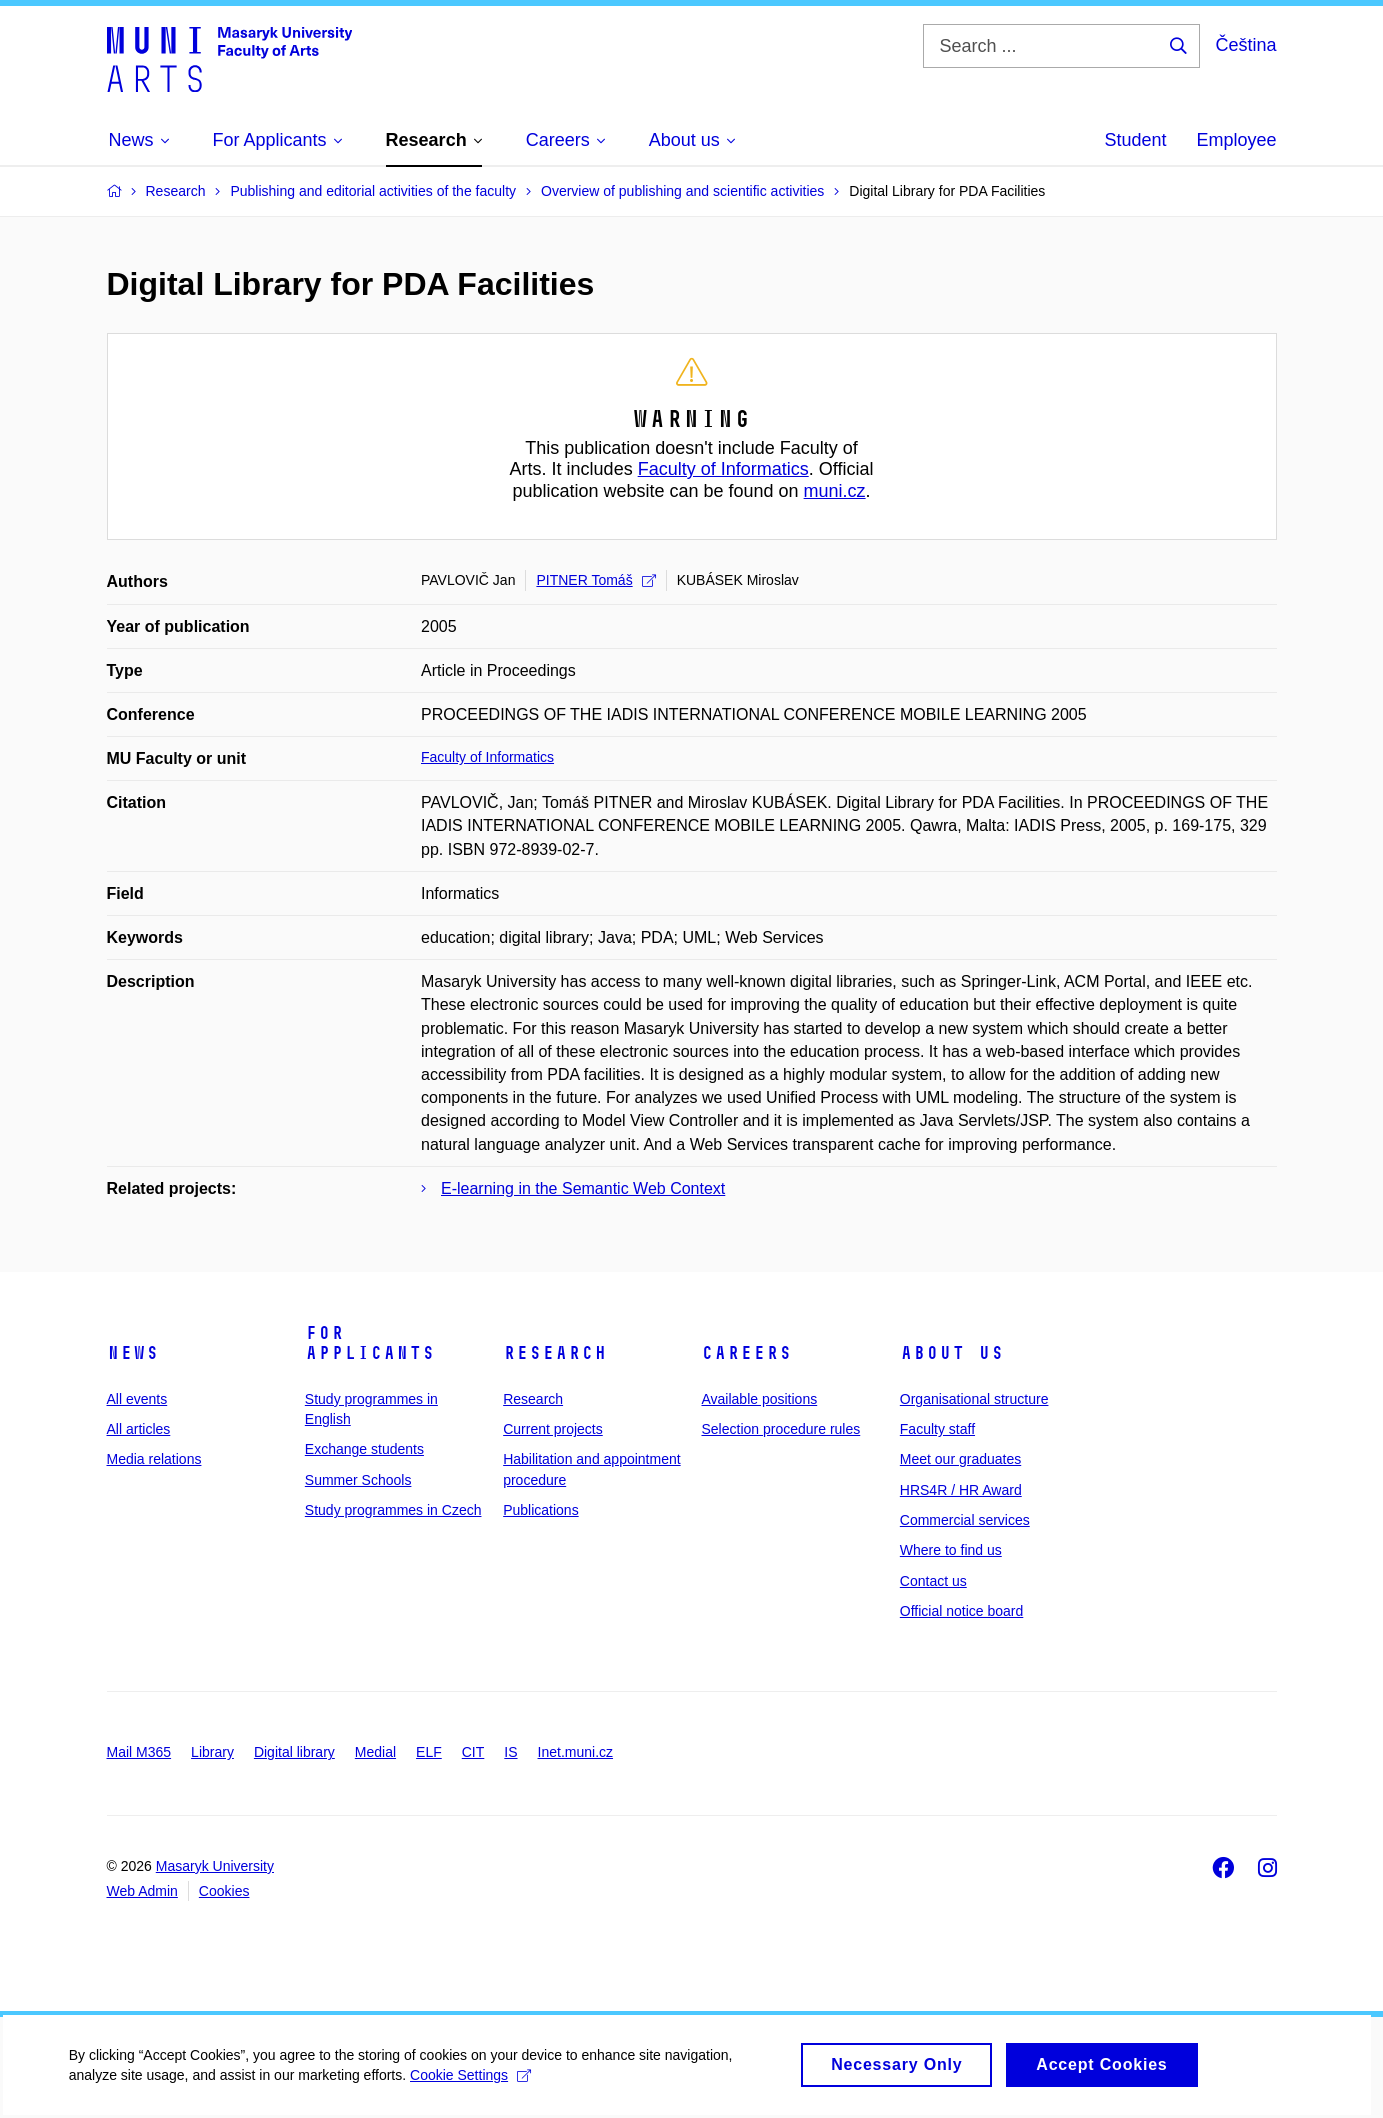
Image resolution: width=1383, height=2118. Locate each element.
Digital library (294, 1752)
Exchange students (364, 1449)
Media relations (154, 1459)
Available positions (759, 1399)
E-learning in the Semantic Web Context (583, 1188)
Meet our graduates (960, 1459)
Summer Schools (358, 1480)
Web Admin (142, 1891)
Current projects (553, 1429)
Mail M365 (139, 1752)
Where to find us (951, 1550)
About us (952, 1353)
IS (510, 1752)
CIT (473, 1752)
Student (1135, 140)
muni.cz (835, 491)
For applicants (370, 1343)
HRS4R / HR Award (961, 1490)
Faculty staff (937, 1429)
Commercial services (965, 1520)
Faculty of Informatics (723, 469)
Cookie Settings (471, 2085)
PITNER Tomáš (595, 580)
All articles (139, 1429)
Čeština (1245, 45)
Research (555, 1353)
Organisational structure (974, 1399)
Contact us (933, 1581)
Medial (375, 1752)
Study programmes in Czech (393, 1510)
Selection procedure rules (780, 1429)
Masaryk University (215, 1866)
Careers (746, 1353)
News (133, 1353)
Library (212, 1752)
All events (137, 1399)
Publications (541, 1510)
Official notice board (961, 1611)
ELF (429, 1752)
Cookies (224, 1891)
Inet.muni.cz (575, 1752)
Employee (1236, 140)
